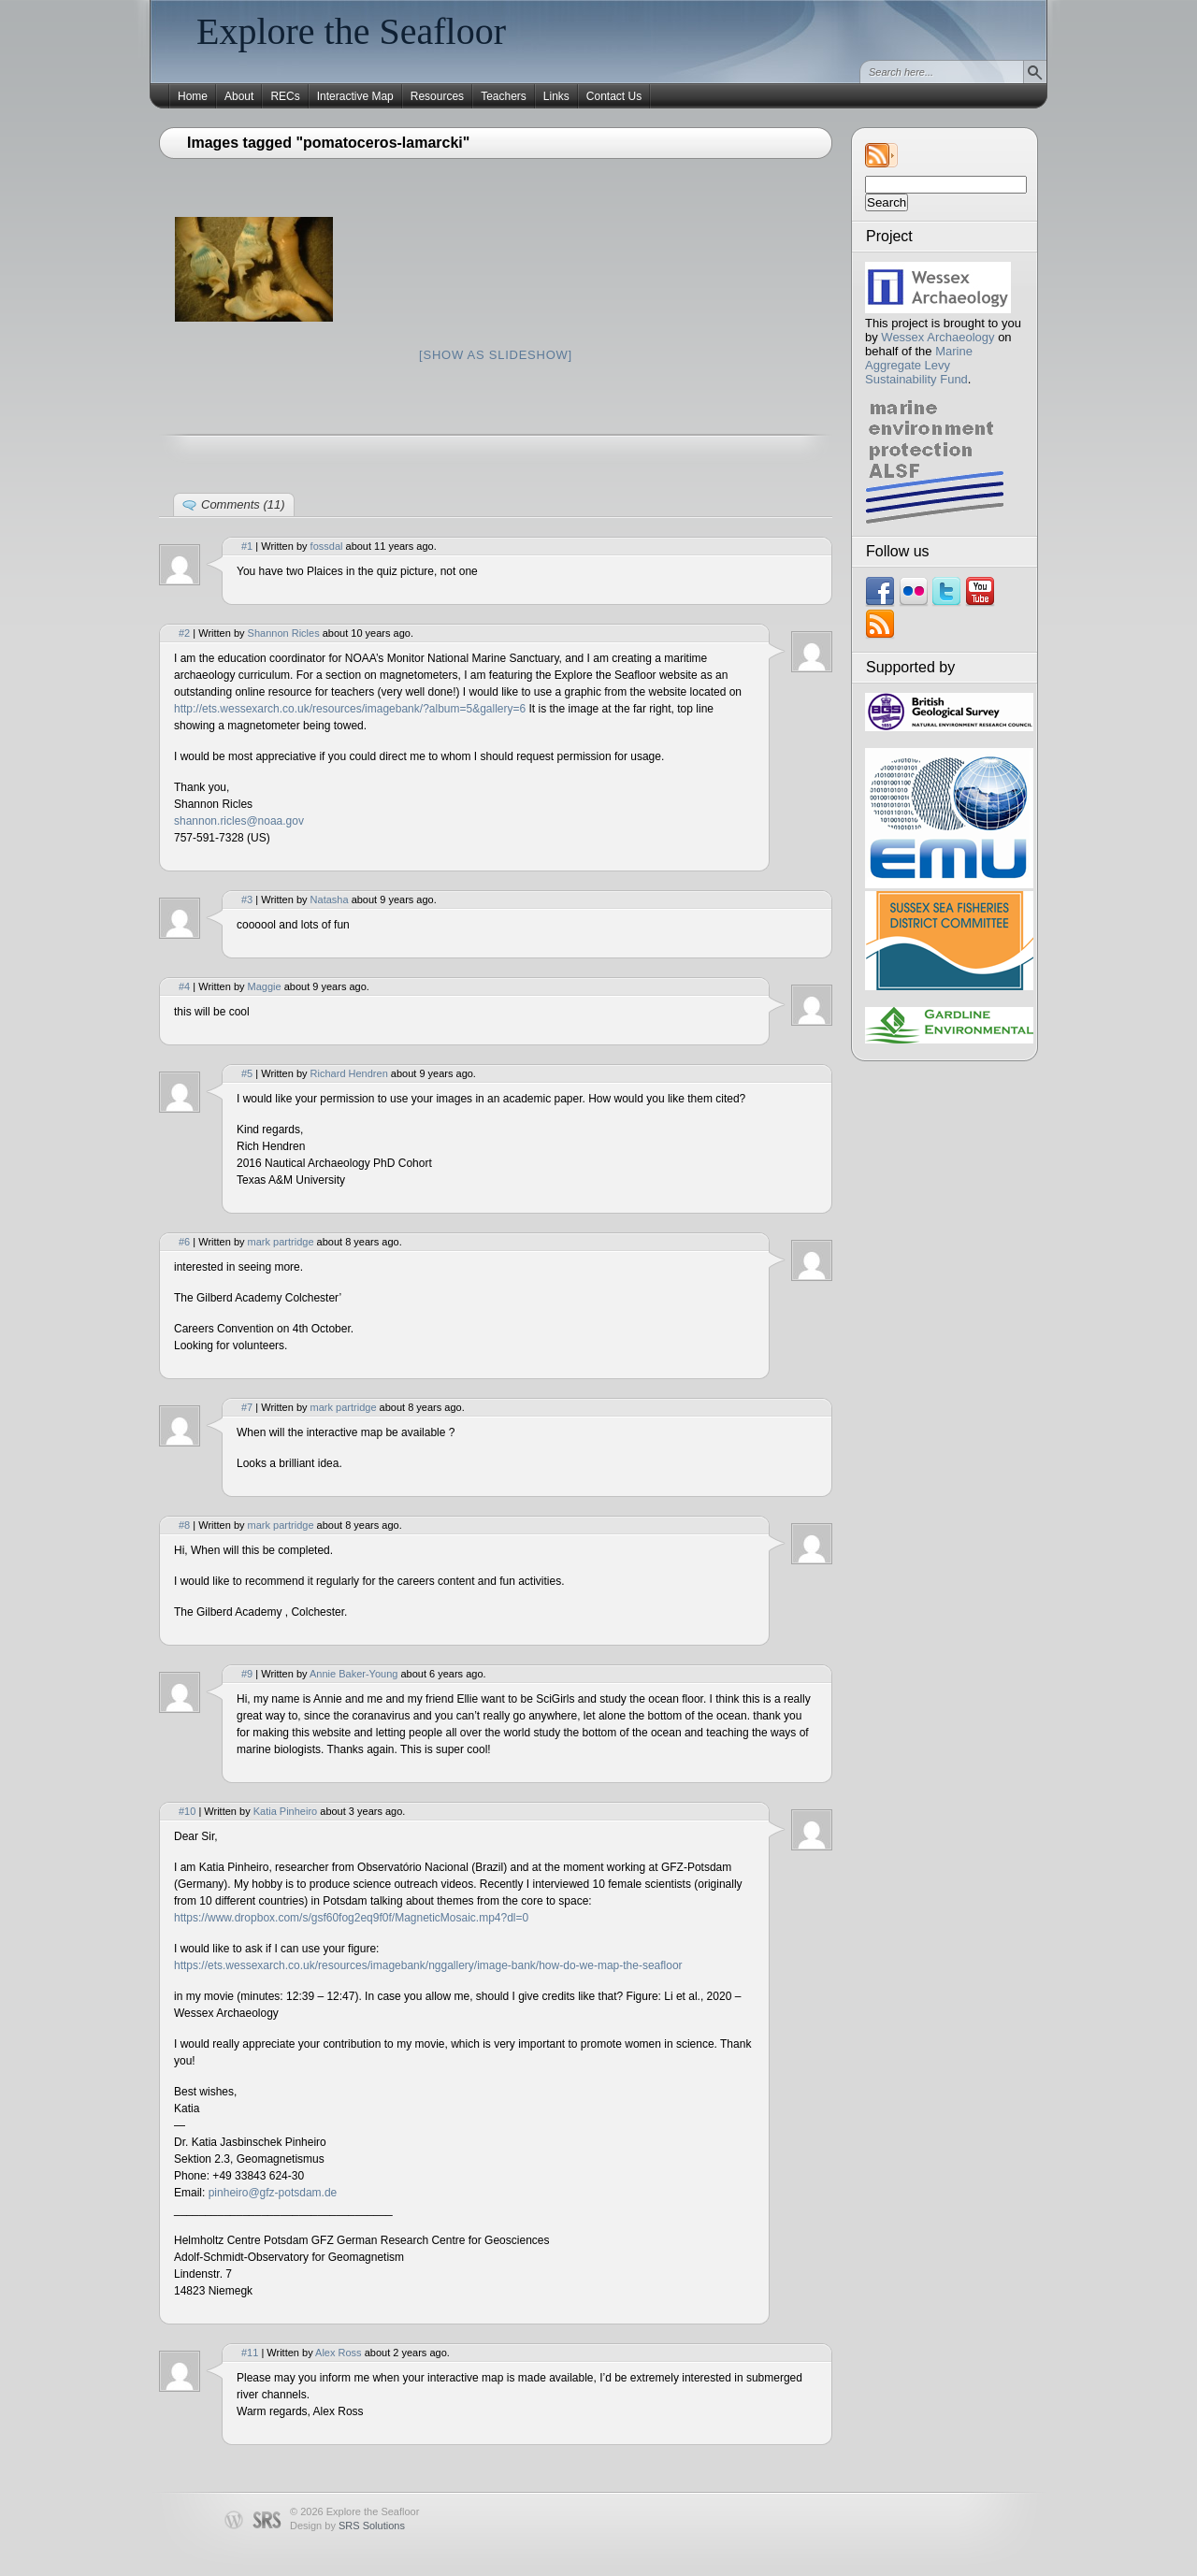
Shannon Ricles (284, 633)
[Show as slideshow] (495, 355)
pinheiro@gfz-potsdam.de (273, 2192)
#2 (184, 633)
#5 (246, 1073)
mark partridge (281, 1241)
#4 (184, 986)
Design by (347, 2525)
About (238, 96)
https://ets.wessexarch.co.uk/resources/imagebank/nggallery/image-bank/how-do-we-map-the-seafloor (428, 1965)
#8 (184, 1525)
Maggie (264, 986)
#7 (246, 1407)
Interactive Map (355, 96)
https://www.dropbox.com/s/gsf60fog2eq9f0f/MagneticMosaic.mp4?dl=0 (351, 1917)
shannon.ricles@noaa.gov (239, 820)
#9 (246, 1673)
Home (193, 96)
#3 (246, 899)
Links (556, 96)
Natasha (329, 899)
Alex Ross (338, 2352)
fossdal (326, 546)
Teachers (503, 96)
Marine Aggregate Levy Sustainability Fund (919, 365)
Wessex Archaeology (937, 337)
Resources (437, 96)
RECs (284, 96)
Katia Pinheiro (285, 1811)
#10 (187, 1811)
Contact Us (614, 96)
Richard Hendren (349, 1073)
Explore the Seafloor (351, 31)
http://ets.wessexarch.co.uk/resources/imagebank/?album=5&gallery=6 (350, 708)
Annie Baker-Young (353, 1673)
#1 (246, 546)
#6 (184, 1241)
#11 (249, 2352)
